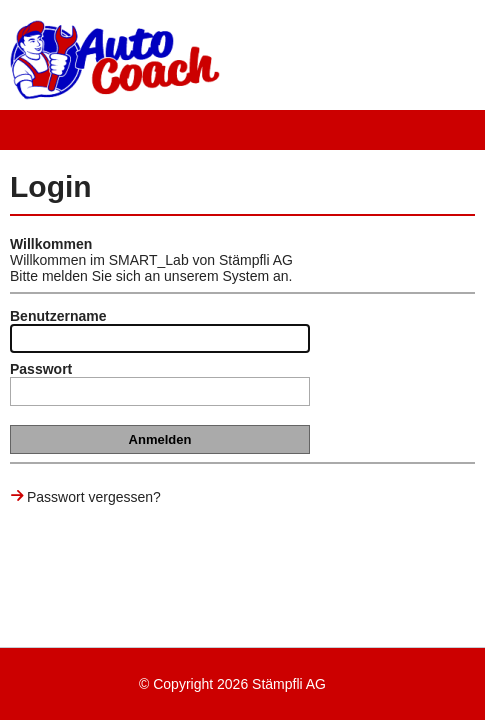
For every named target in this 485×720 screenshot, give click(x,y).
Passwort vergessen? (94, 497)
